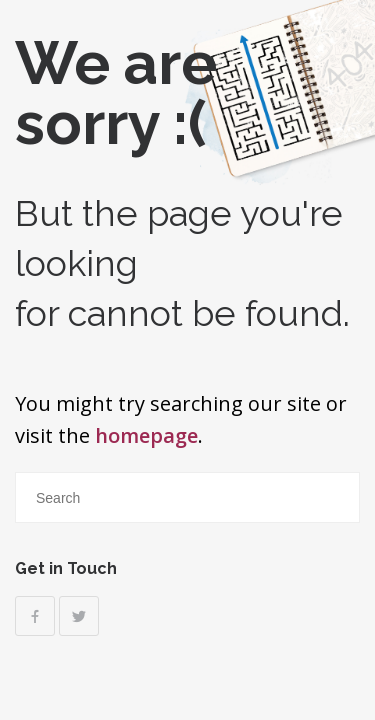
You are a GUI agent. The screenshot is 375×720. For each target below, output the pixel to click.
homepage (146, 435)
